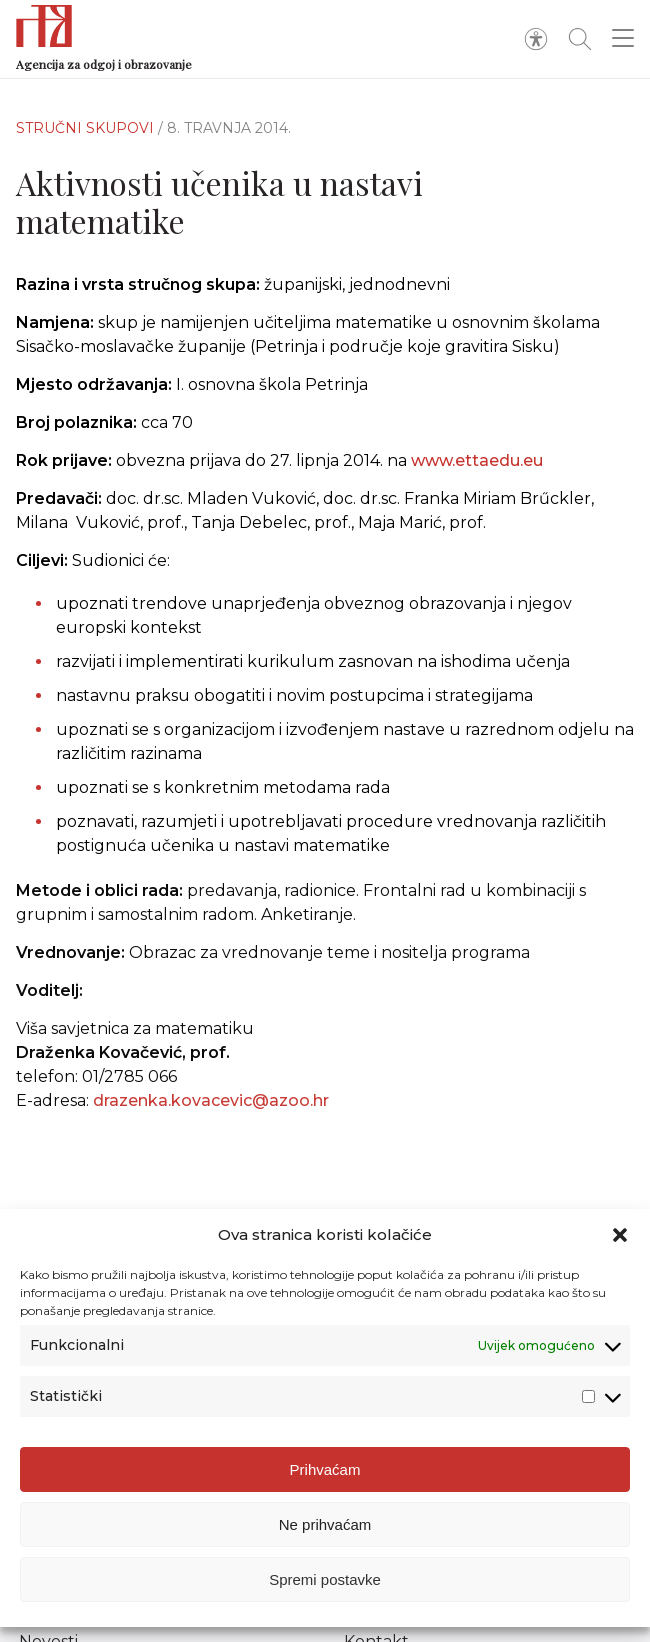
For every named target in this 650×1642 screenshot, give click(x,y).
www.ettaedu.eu (477, 460)
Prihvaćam (325, 1477)
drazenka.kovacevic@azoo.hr (211, 1109)
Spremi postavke (325, 1587)
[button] (620, 1243)
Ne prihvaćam (325, 1532)
